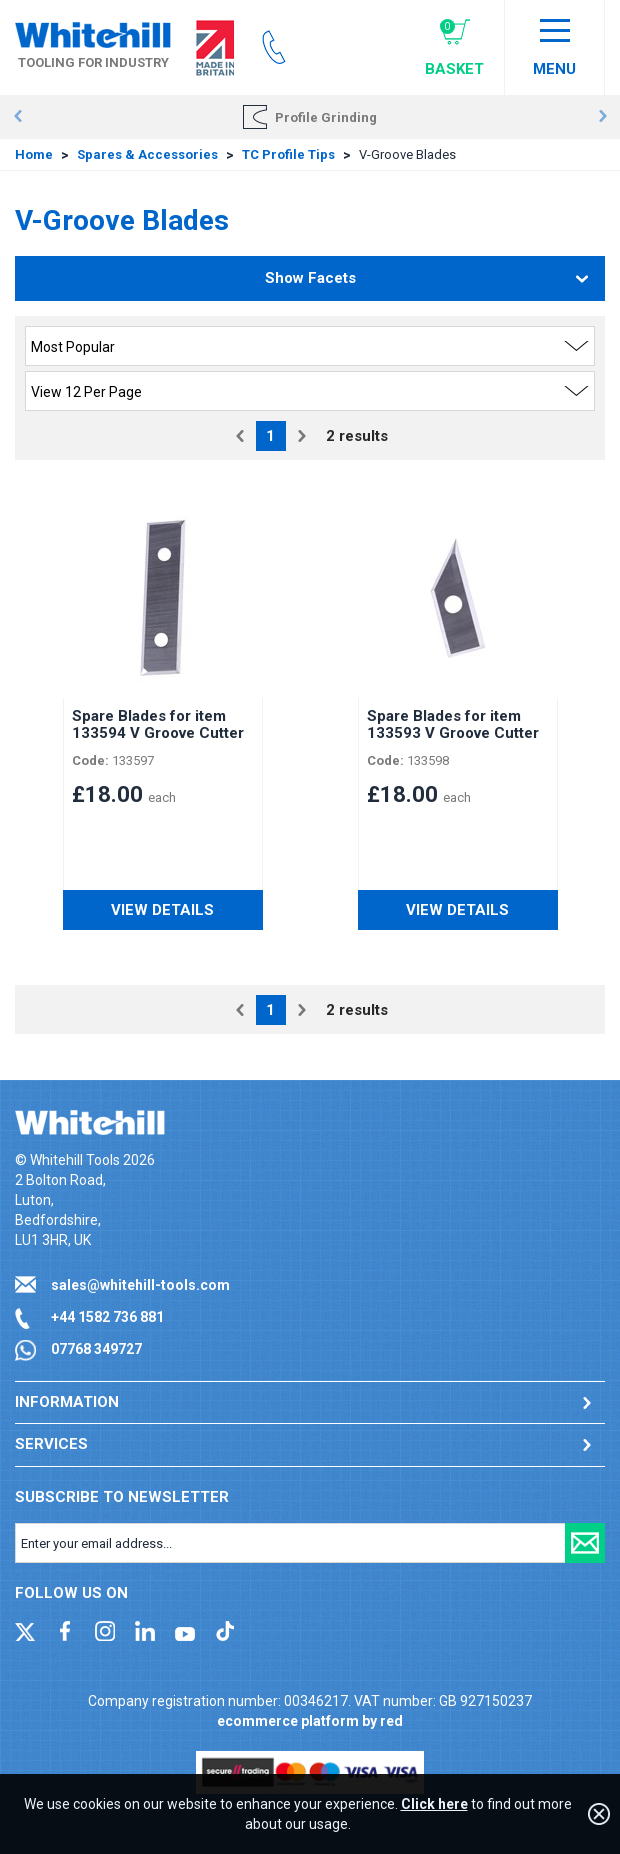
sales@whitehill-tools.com (140, 1285)
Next (602, 117)
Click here (434, 1804)
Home (34, 154)
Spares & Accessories (147, 154)
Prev (17, 117)
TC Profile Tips (288, 154)
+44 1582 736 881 (107, 1317)
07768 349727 (96, 1349)
